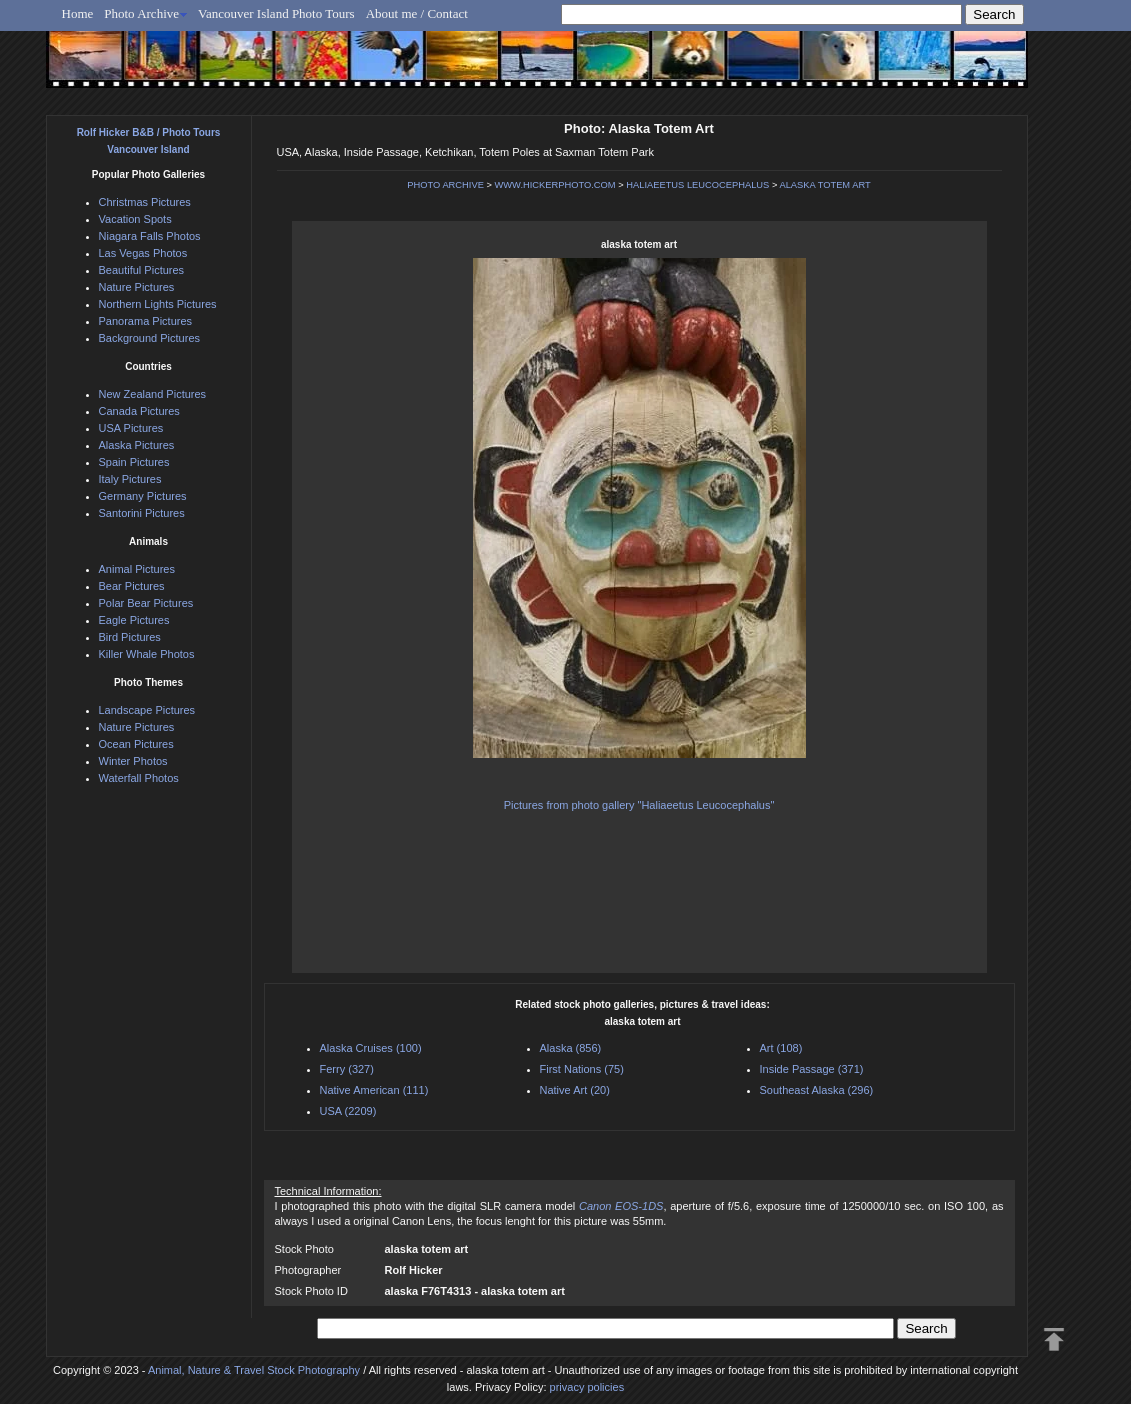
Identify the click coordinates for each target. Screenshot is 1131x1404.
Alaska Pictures (137, 445)
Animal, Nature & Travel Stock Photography (254, 1370)
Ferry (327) (347, 1069)
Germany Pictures (143, 496)
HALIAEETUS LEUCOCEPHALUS (697, 185)
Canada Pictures (139, 411)
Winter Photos (133, 761)
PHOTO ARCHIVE (445, 185)
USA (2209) (348, 1111)
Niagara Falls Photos (150, 236)
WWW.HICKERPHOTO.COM (555, 185)
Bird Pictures (130, 637)
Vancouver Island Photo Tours (276, 13)
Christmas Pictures (145, 202)
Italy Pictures (130, 479)
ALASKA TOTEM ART (824, 185)
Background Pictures (150, 338)
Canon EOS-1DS (621, 1206)
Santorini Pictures (142, 513)
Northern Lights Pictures (158, 304)
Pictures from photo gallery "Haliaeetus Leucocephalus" (639, 805)
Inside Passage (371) (812, 1069)
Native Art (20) (575, 1090)
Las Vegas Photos (143, 253)
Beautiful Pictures (142, 270)
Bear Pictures (132, 586)
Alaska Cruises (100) (371, 1048)
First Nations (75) (582, 1069)
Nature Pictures (137, 287)
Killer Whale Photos (147, 654)
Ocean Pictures (136, 744)
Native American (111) (374, 1090)
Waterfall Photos (139, 778)
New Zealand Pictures (153, 394)
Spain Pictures (134, 462)
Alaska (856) (571, 1048)
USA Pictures (131, 428)
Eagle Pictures (134, 620)
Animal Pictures (137, 569)
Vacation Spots (135, 219)
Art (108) (781, 1048)
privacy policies (587, 1387)
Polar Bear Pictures (146, 603)
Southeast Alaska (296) (817, 1090)
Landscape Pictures (147, 710)
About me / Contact (417, 13)
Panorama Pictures (146, 321)
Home (78, 13)
